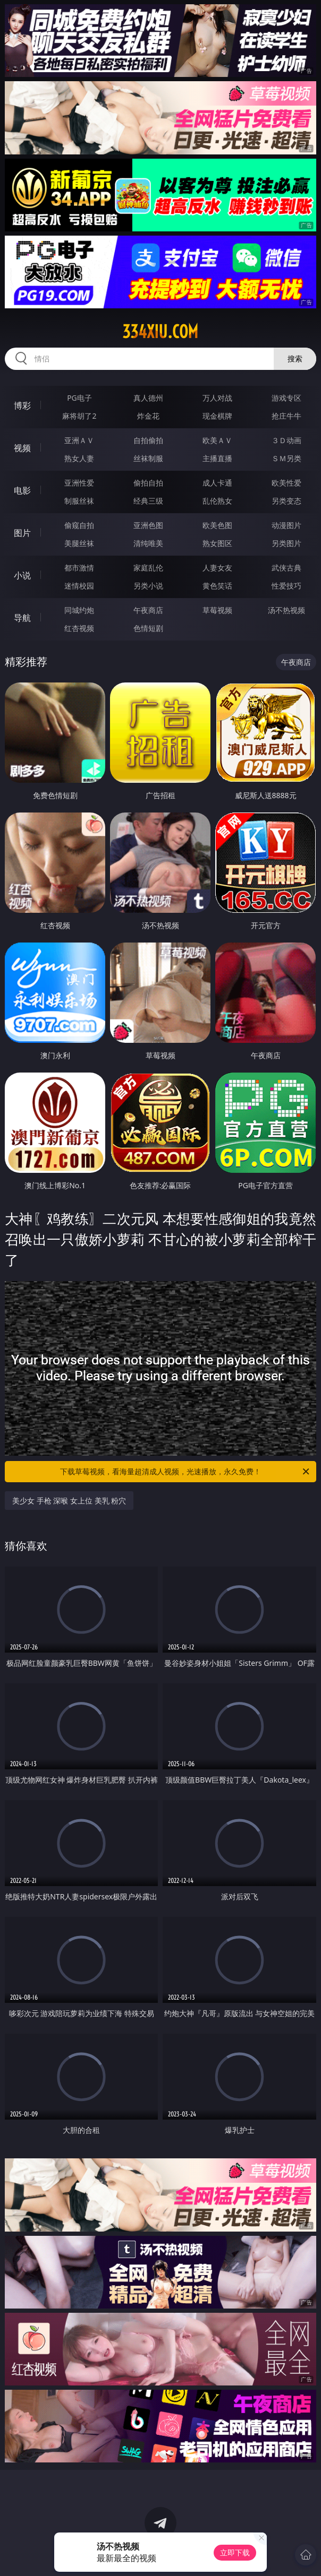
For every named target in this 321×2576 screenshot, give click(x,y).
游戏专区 (286, 398)
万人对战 (217, 398)
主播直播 (217, 458)
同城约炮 (79, 610)
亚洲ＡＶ (79, 440)
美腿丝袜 (79, 543)
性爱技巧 (286, 586)
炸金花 (148, 416)
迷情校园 (79, 586)
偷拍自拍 (148, 483)
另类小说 (148, 586)
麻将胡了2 (79, 416)
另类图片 (286, 543)
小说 (22, 575)
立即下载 (235, 2552)
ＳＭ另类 (286, 458)
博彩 (22, 405)
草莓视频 (217, 610)
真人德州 (148, 398)
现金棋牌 (217, 416)
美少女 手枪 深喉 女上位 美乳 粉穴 (69, 1501)
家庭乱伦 (148, 568)
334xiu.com (160, 331)
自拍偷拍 (148, 440)
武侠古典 (286, 568)
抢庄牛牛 (286, 416)
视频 (22, 448)
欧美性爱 (286, 483)
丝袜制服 (148, 458)
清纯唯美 (148, 543)
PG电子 (79, 398)
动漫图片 (286, 525)
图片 (22, 533)
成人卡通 (217, 483)
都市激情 (79, 568)
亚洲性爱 (79, 483)
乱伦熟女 (217, 501)
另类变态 (286, 501)
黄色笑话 (217, 586)
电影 (22, 490)
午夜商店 (148, 610)
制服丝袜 (79, 501)
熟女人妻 (79, 458)
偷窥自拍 (79, 525)
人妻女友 (217, 568)
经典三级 (148, 501)
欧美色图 (217, 525)
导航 (22, 618)
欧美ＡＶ (217, 440)
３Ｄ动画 (286, 440)
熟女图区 (217, 543)
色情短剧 (148, 628)
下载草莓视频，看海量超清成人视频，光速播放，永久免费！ (185, 1471)
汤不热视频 (286, 610)
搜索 (295, 358)
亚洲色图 (148, 525)
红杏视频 (79, 628)
